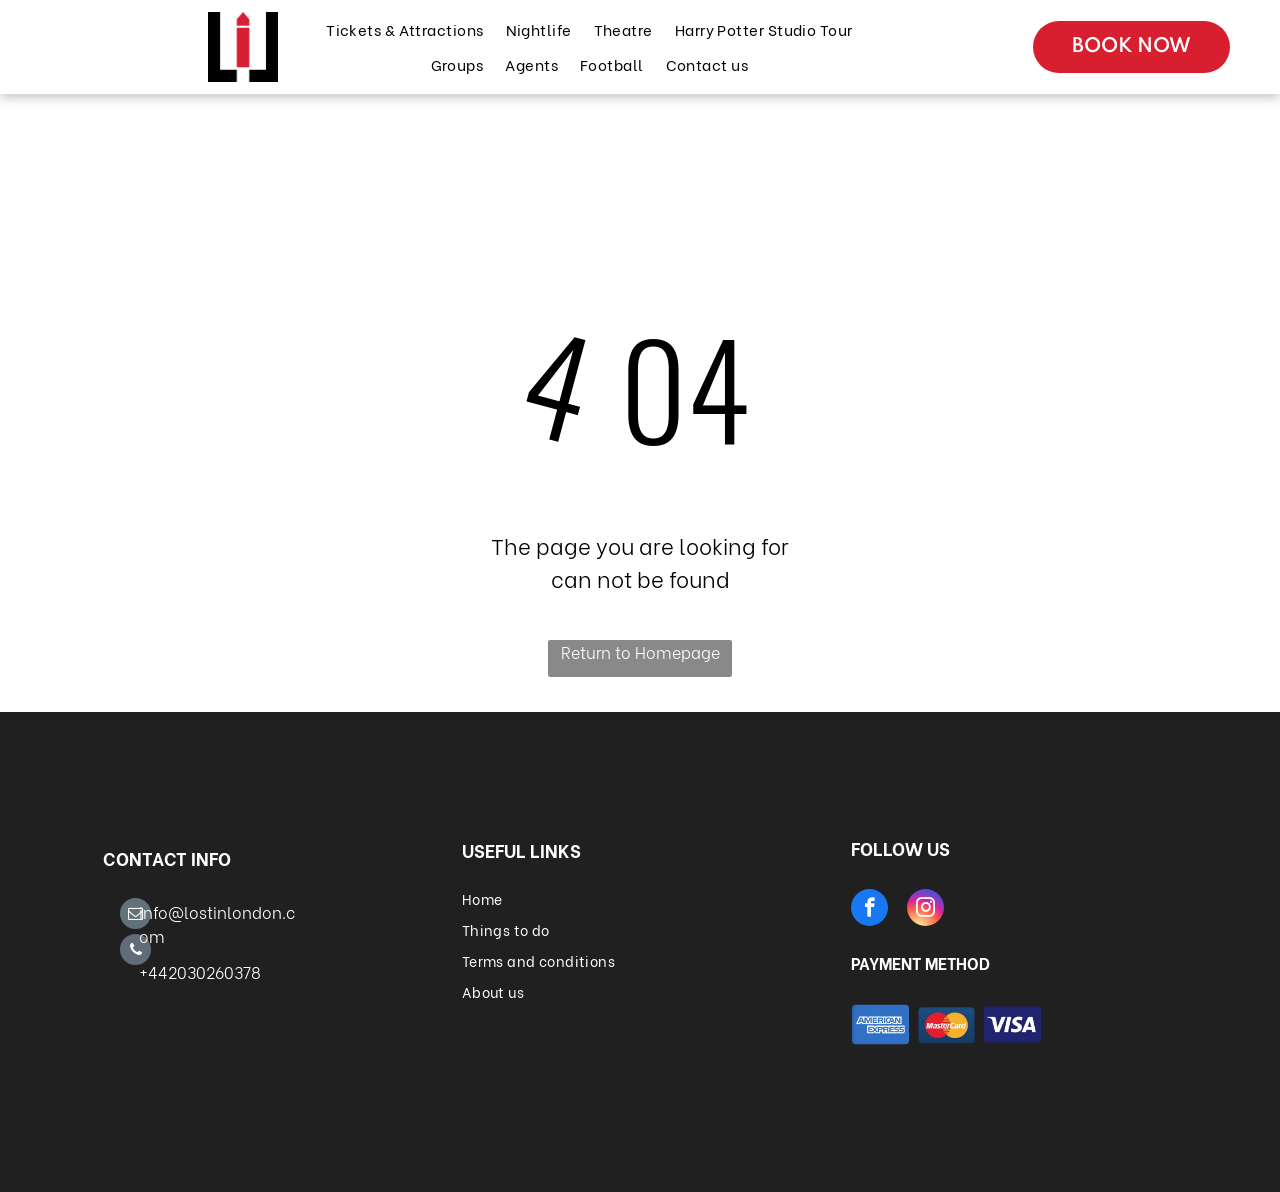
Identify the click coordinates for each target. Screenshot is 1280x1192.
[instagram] (925, 910)
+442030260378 (200, 971)
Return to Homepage (640, 651)
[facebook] (869, 910)
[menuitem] (403, 29)
